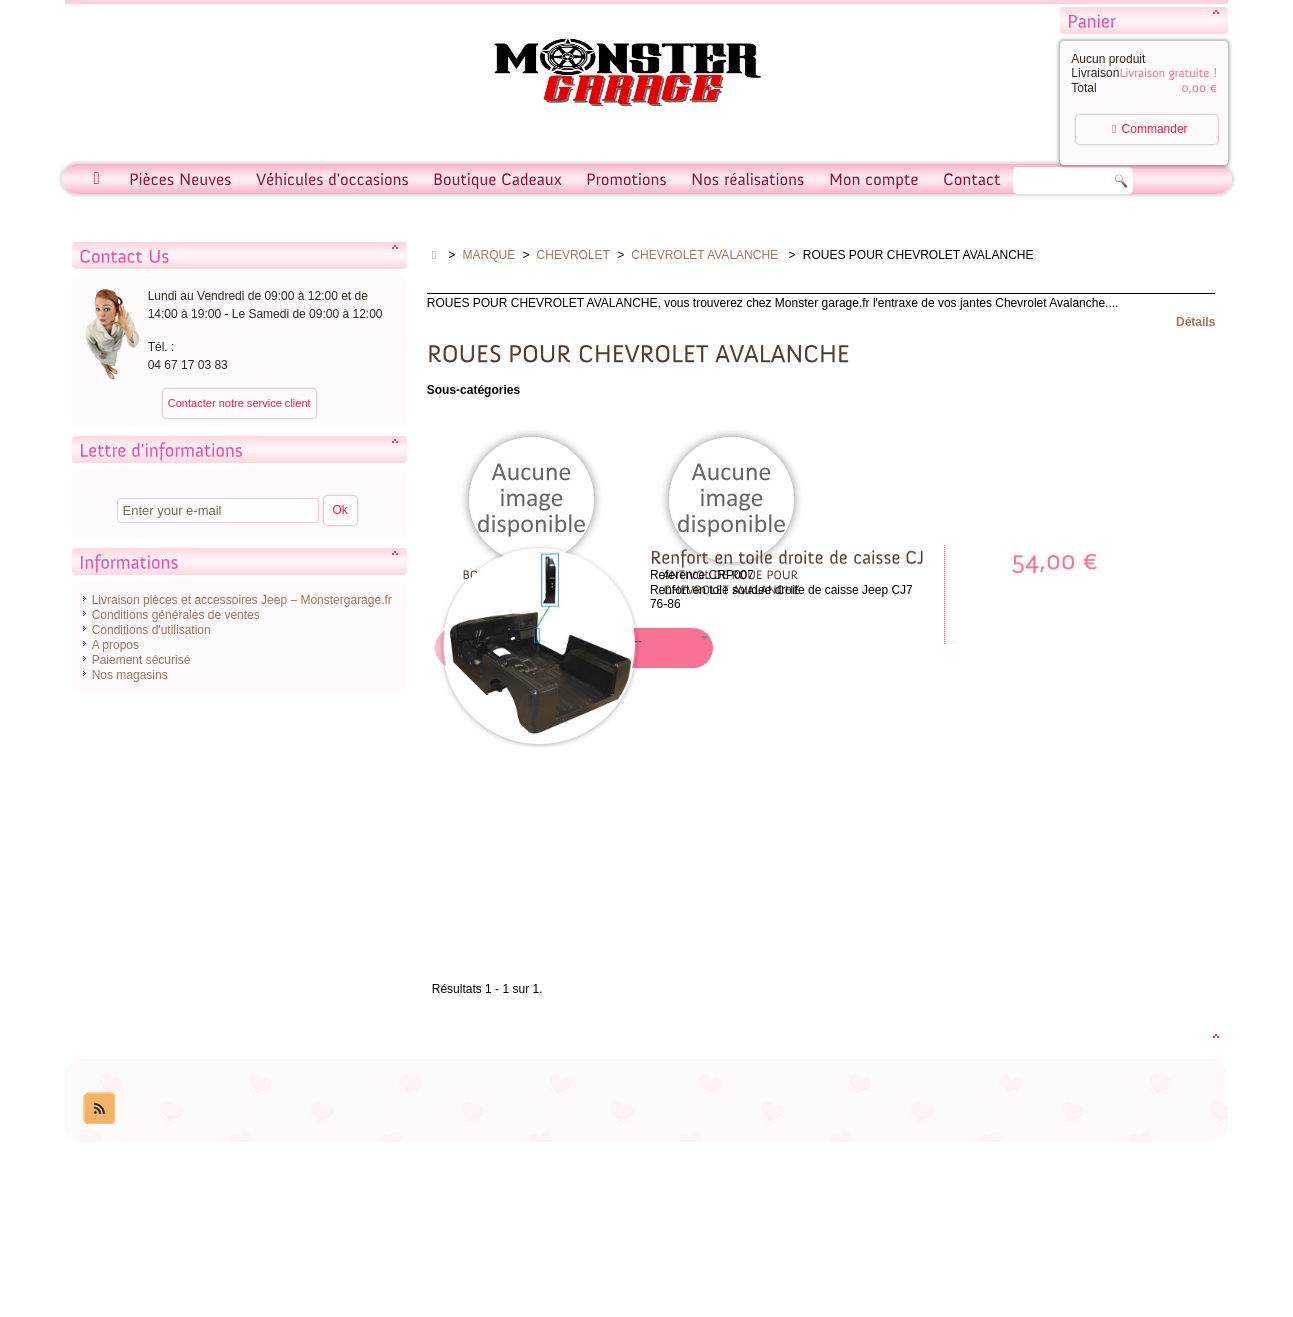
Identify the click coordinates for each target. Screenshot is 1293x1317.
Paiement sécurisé (141, 660)
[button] (638, 648)
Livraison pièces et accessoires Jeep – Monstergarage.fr (242, 600)
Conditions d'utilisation (151, 630)
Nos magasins (130, 675)
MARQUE (489, 255)
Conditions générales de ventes (176, 615)
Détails (1195, 322)
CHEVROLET (573, 255)
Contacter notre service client (239, 403)
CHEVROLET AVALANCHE (706, 255)
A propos (115, 645)
